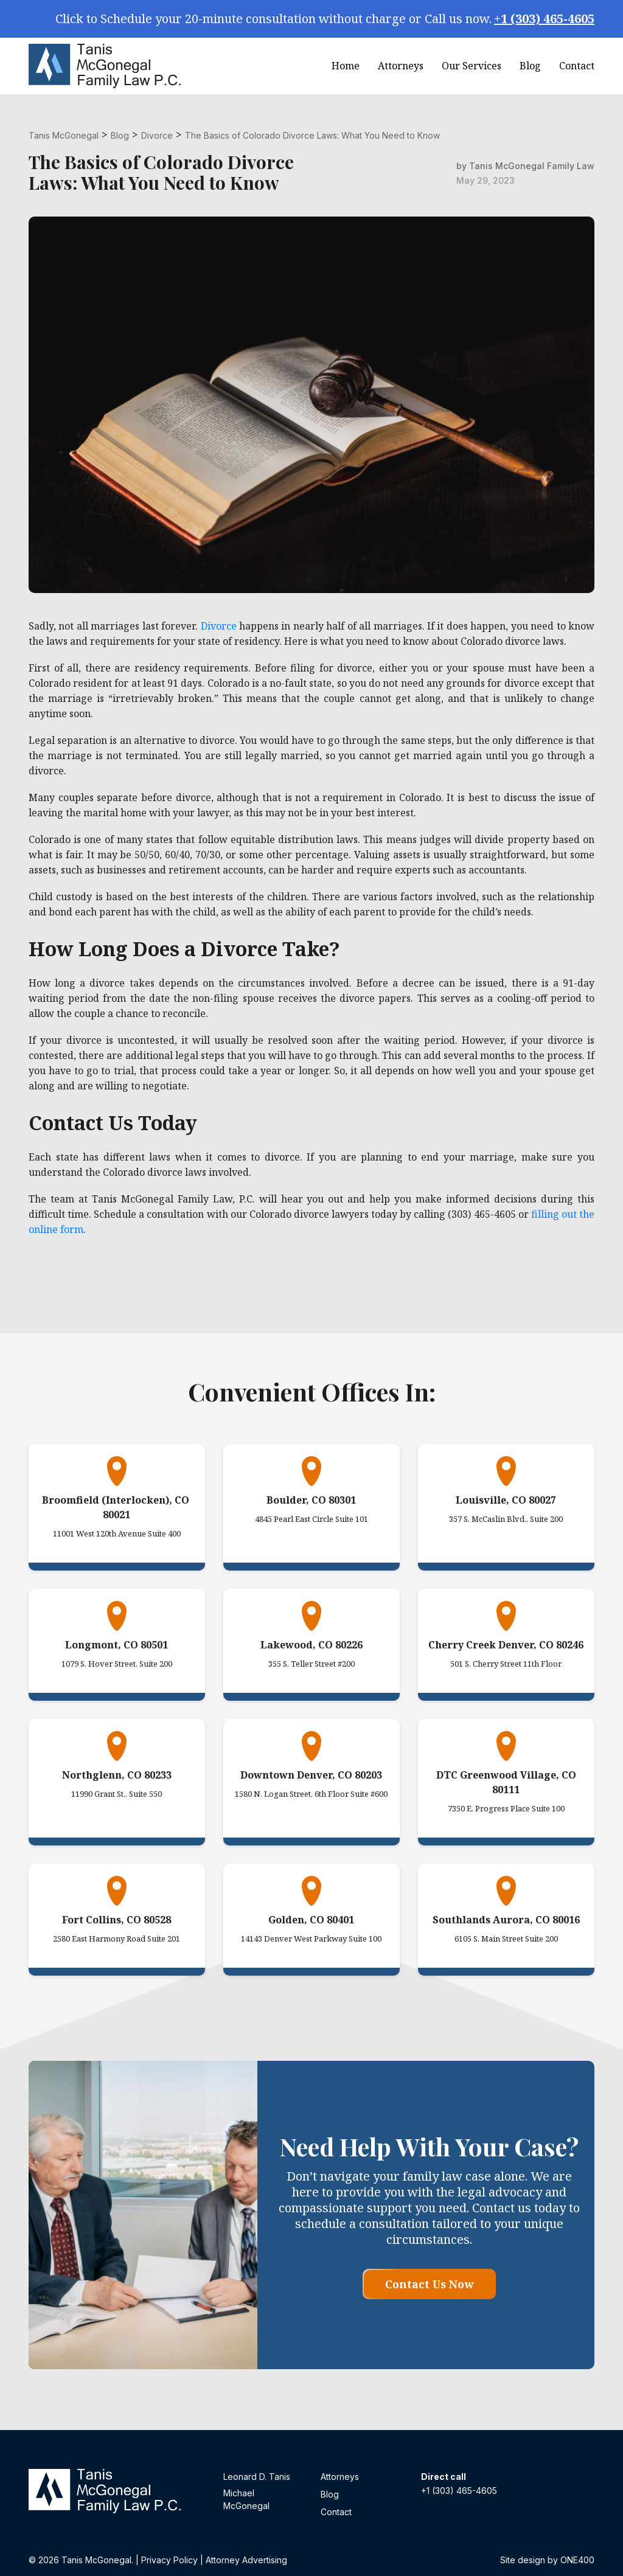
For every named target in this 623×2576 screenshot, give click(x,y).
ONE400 (577, 2560)
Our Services (471, 65)
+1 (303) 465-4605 (544, 18)
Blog (530, 65)
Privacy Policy (169, 2560)
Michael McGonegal (246, 2499)
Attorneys (400, 65)
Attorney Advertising (246, 2560)
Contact (576, 65)
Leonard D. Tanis (256, 2476)
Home (346, 65)
